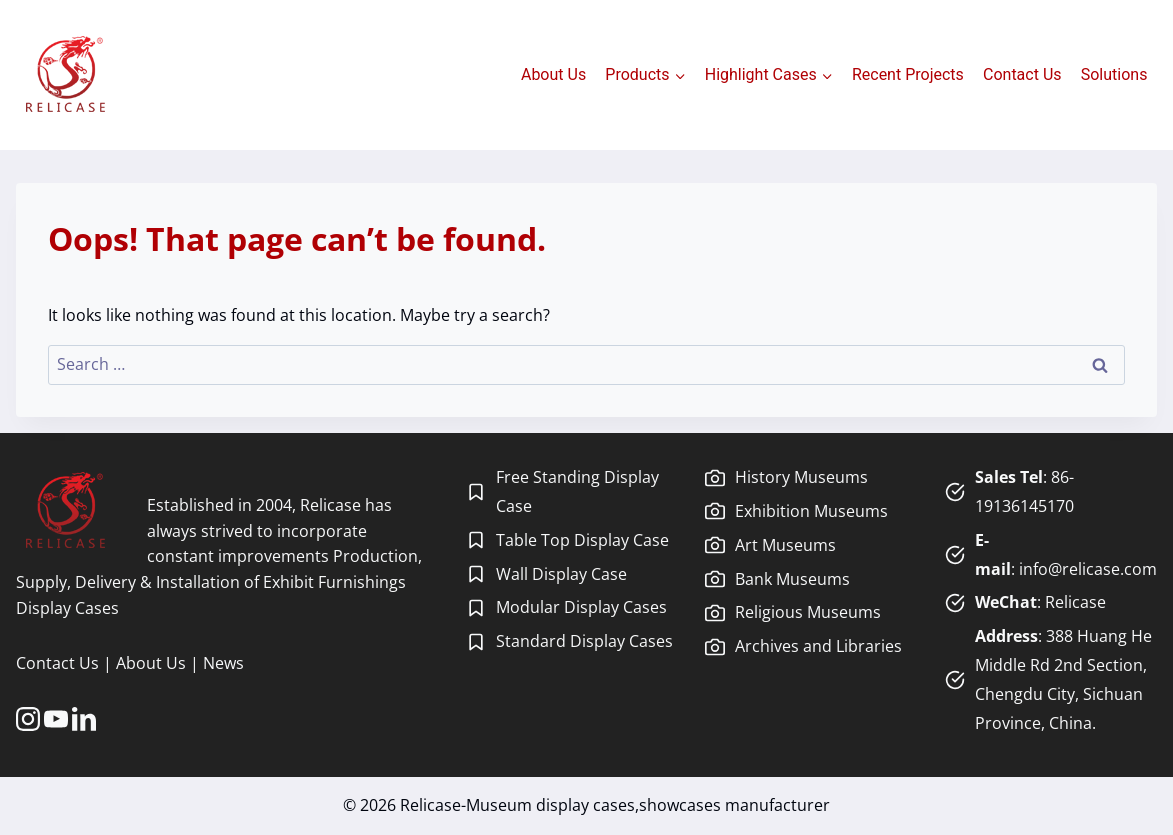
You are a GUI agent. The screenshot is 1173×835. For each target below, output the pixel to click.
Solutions (1114, 74)
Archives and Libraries (818, 646)
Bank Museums (792, 579)
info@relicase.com (1088, 569)
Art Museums (785, 545)
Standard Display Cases (584, 641)
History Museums (801, 477)
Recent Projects (908, 74)
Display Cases (67, 608)
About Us (553, 74)
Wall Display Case (561, 574)
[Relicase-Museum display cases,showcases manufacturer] (65, 75)
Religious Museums (808, 612)
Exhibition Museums (811, 511)
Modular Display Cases (581, 607)
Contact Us (1022, 74)
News (223, 663)
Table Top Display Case (582, 540)
